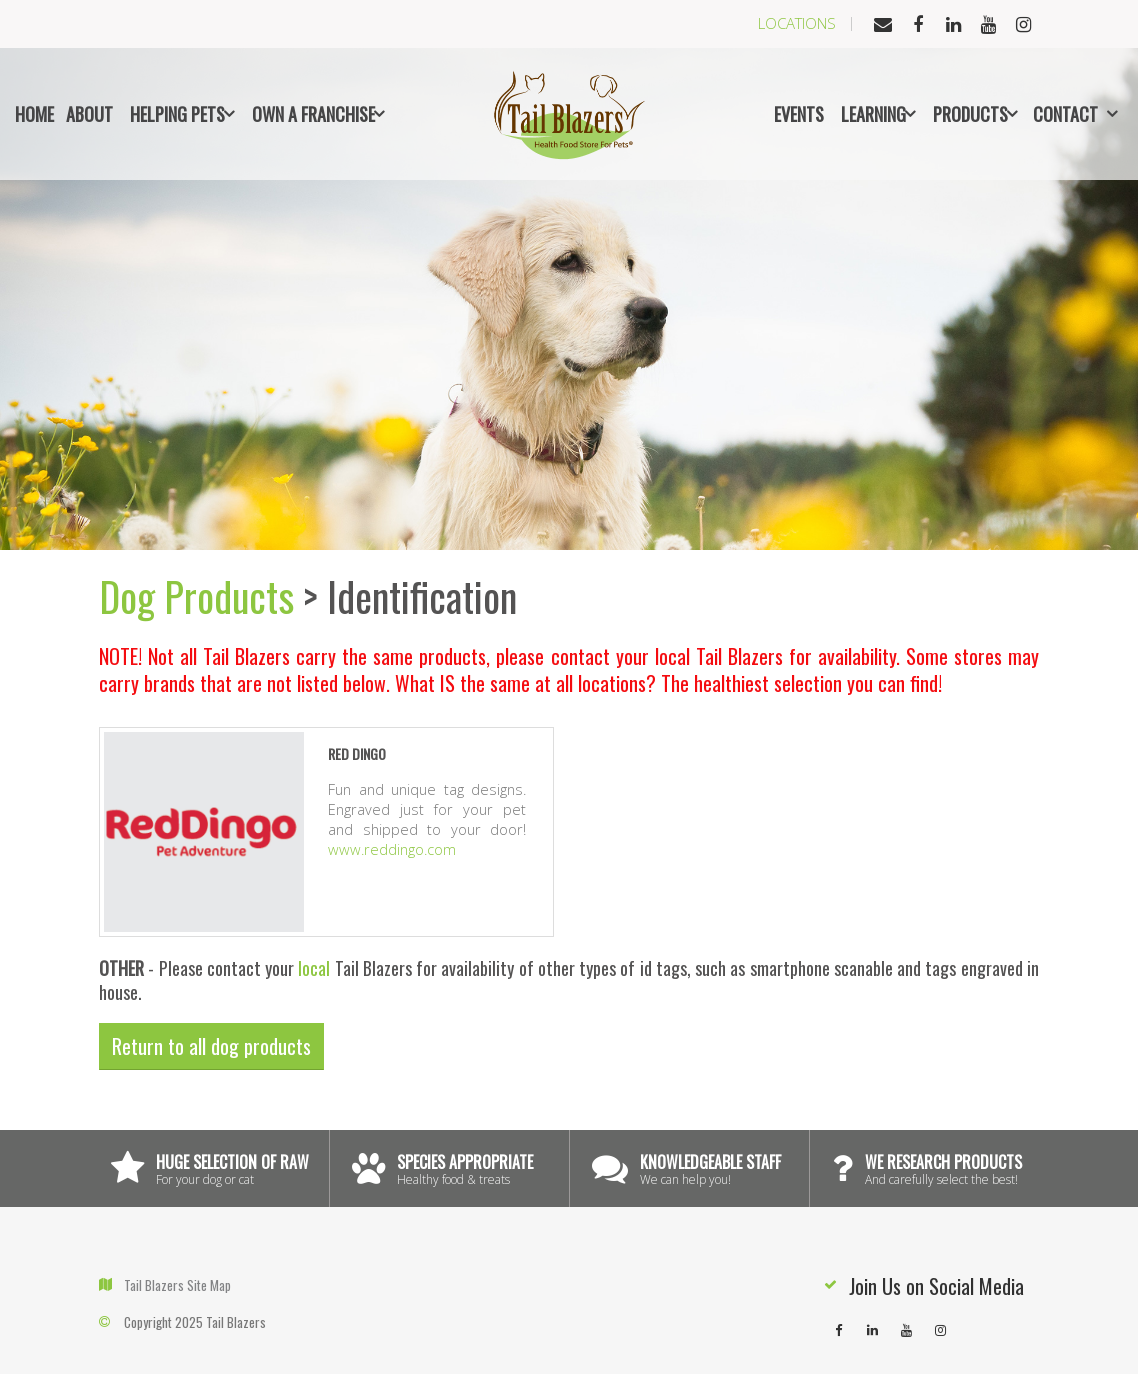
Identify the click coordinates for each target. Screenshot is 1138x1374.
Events (799, 114)
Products (970, 114)
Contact (1065, 114)
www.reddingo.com (392, 849)
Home (34, 114)
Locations (797, 23)
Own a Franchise (313, 114)
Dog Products (196, 596)
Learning (873, 114)
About (89, 114)
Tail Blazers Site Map (177, 1285)
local (314, 968)
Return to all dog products (211, 1046)
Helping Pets (177, 114)
